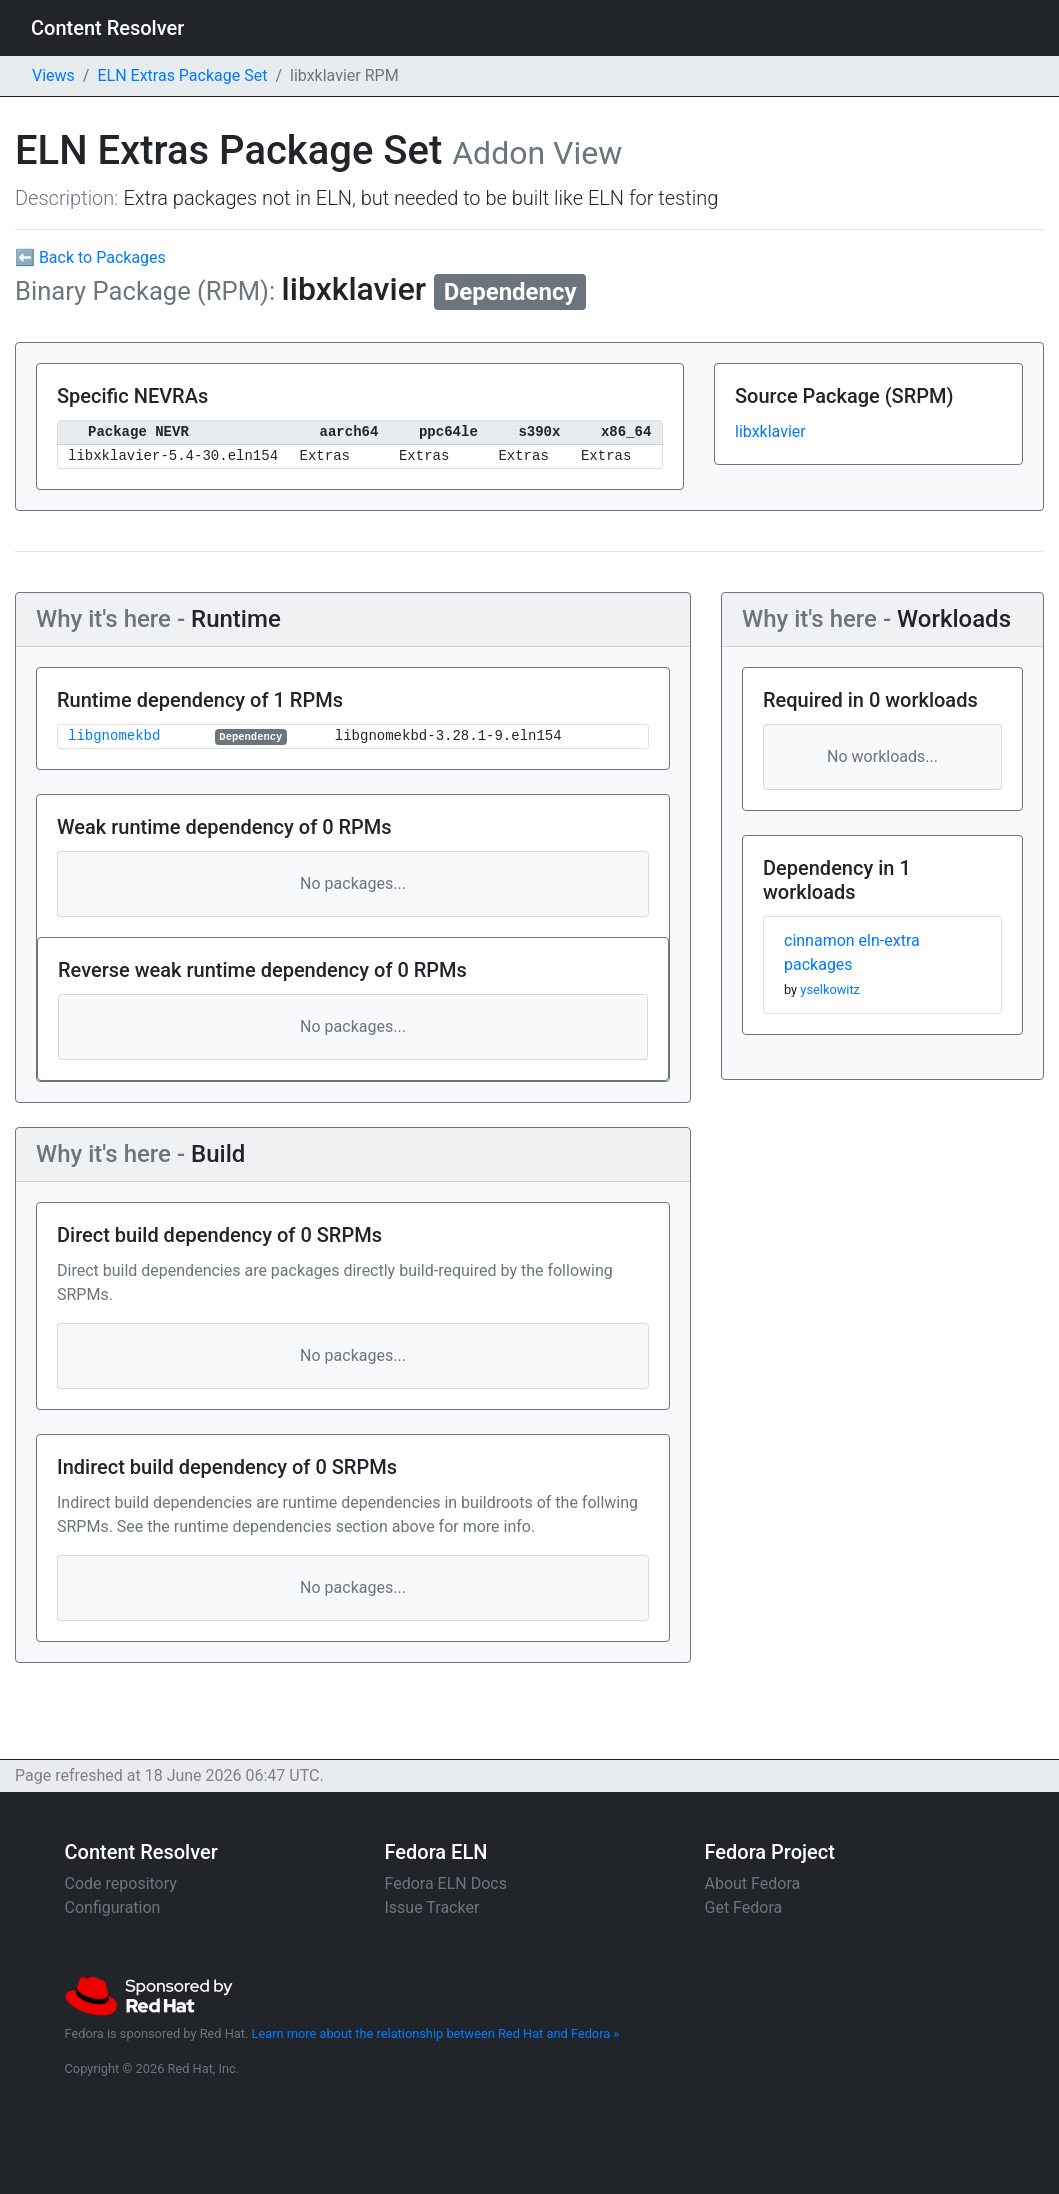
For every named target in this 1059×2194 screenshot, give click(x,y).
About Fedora (753, 1883)
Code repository (121, 1883)
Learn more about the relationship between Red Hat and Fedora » (436, 2033)
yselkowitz (830, 989)
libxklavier (770, 431)
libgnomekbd (114, 736)
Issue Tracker (432, 1907)
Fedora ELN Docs (446, 1883)
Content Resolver (107, 28)
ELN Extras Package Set (182, 75)
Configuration (113, 1907)
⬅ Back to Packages (90, 257)
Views (53, 75)
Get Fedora (744, 1907)
